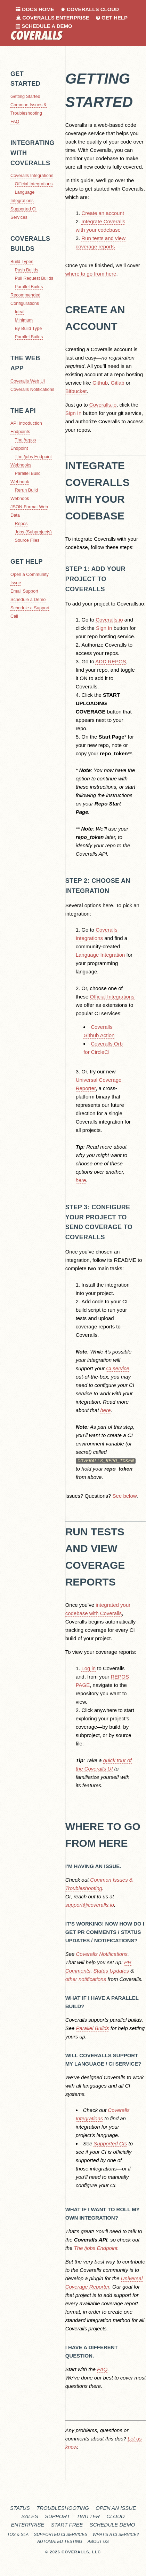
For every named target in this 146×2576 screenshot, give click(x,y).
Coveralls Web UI (27, 381)
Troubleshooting (62, 2508)
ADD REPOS (110, 661)
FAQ (14, 121)
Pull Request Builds (34, 278)
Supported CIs (110, 2143)
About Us (98, 2541)
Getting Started (25, 96)
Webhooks (20, 465)
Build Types (21, 261)
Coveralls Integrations (31, 175)
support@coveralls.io (89, 1904)
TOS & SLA (18, 2534)
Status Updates (111, 1970)
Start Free (67, 2525)
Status (20, 2508)
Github (100, 383)
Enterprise (27, 2525)
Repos (21, 523)
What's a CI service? (116, 2534)
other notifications (85, 1979)
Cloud (115, 2516)
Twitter (88, 2516)
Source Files (27, 540)
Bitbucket (76, 391)
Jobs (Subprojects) (33, 531)
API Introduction (26, 423)
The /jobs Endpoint (33, 456)
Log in (88, 1668)
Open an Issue (116, 2508)
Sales (29, 2516)
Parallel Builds (29, 286)
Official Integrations (34, 183)
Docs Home (35, 9)
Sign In (73, 413)
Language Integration (100, 955)
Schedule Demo (112, 2525)
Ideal (20, 311)
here (81, 1180)
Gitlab (117, 383)
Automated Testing (59, 2541)
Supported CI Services (61, 2534)
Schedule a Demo (44, 26)
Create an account (102, 213)
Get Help (112, 18)
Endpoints (20, 431)
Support (57, 2516)
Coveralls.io (102, 405)
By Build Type (28, 328)
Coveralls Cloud (90, 9)
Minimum (24, 320)
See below (125, 1496)
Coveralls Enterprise (52, 18)
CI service (117, 1368)
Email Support (24, 591)
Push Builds (26, 269)
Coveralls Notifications (32, 389)
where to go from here (90, 274)
